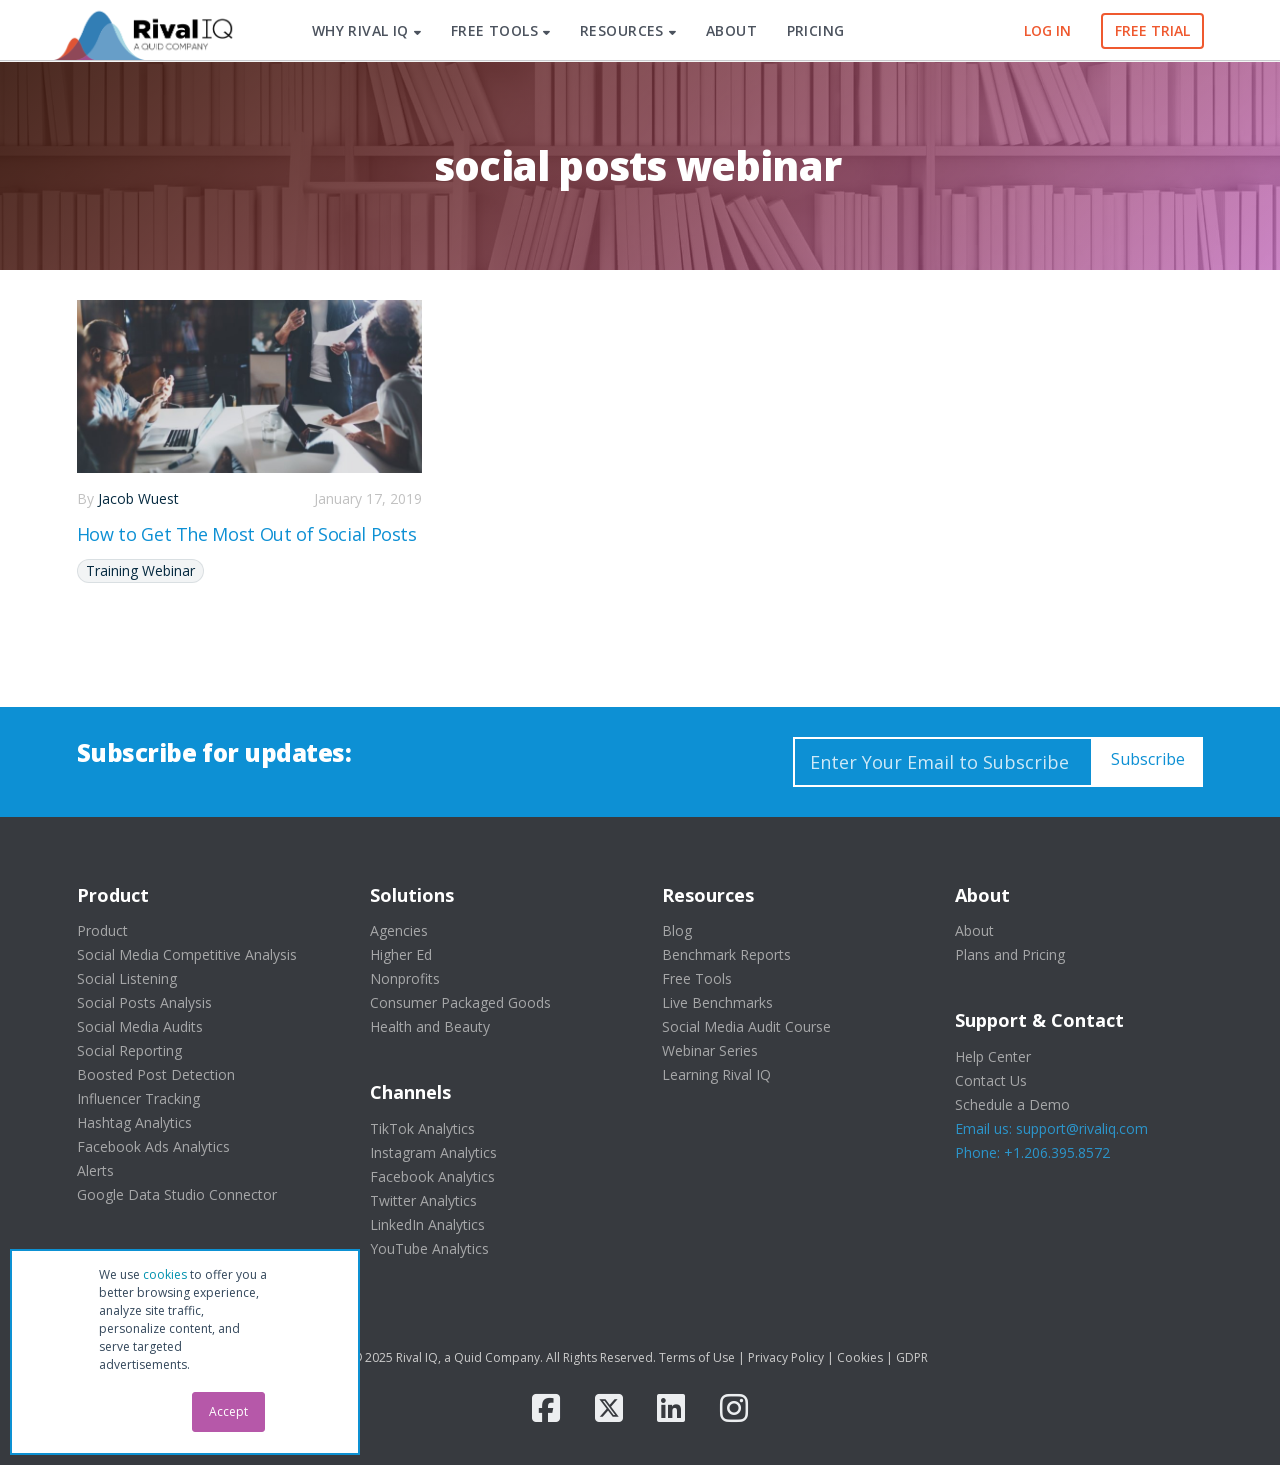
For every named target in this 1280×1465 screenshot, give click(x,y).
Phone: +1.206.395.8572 (1032, 1152)
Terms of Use (697, 1357)
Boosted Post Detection (156, 1074)
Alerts (95, 1170)
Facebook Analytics (432, 1176)
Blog (677, 930)
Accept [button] (228, 1411)
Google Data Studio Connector (177, 1194)
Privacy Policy (786, 1357)
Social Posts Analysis (144, 1002)
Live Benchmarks (717, 1002)
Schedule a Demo (1012, 1104)
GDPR (912, 1357)
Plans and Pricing (1010, 954)
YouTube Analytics (429, 1248)
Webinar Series (710, 1050)
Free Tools (697, 978)
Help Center (993, 1056)
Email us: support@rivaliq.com (1051, 1128)
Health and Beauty (430, 1026)
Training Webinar (140, 570)
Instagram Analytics (433, 1152)
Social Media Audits (140, 1026)
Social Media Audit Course (746, 1026)
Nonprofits (405, 978)
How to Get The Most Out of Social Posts (247, 534)
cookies (165, 1274)
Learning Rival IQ (716, 1074)
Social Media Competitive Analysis (187, 954)
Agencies (399, 930)
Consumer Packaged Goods (460, 1002)
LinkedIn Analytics (427, 1224)
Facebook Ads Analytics (153, 1146)
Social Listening (127, 978)
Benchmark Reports (726, 954)
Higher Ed (401, 954)
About (974, 930)
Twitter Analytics (423, 1200)
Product (102, 930)
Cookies (860, 1357)
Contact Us (991, 1080)
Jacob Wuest (138, 498)
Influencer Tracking (138, 1098)
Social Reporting (129, 1050)
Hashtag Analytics (134, 1122)
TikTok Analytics (422, 1128)
